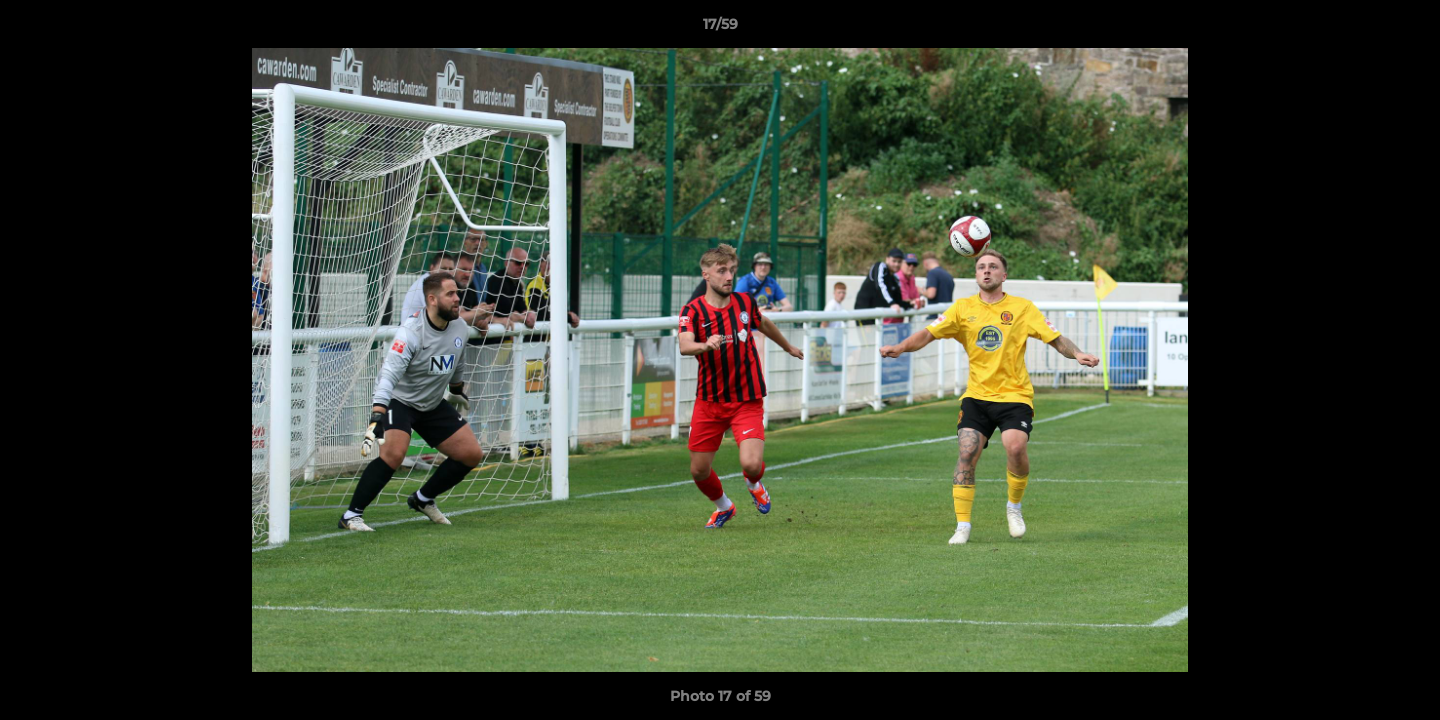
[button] (1404, 29)
